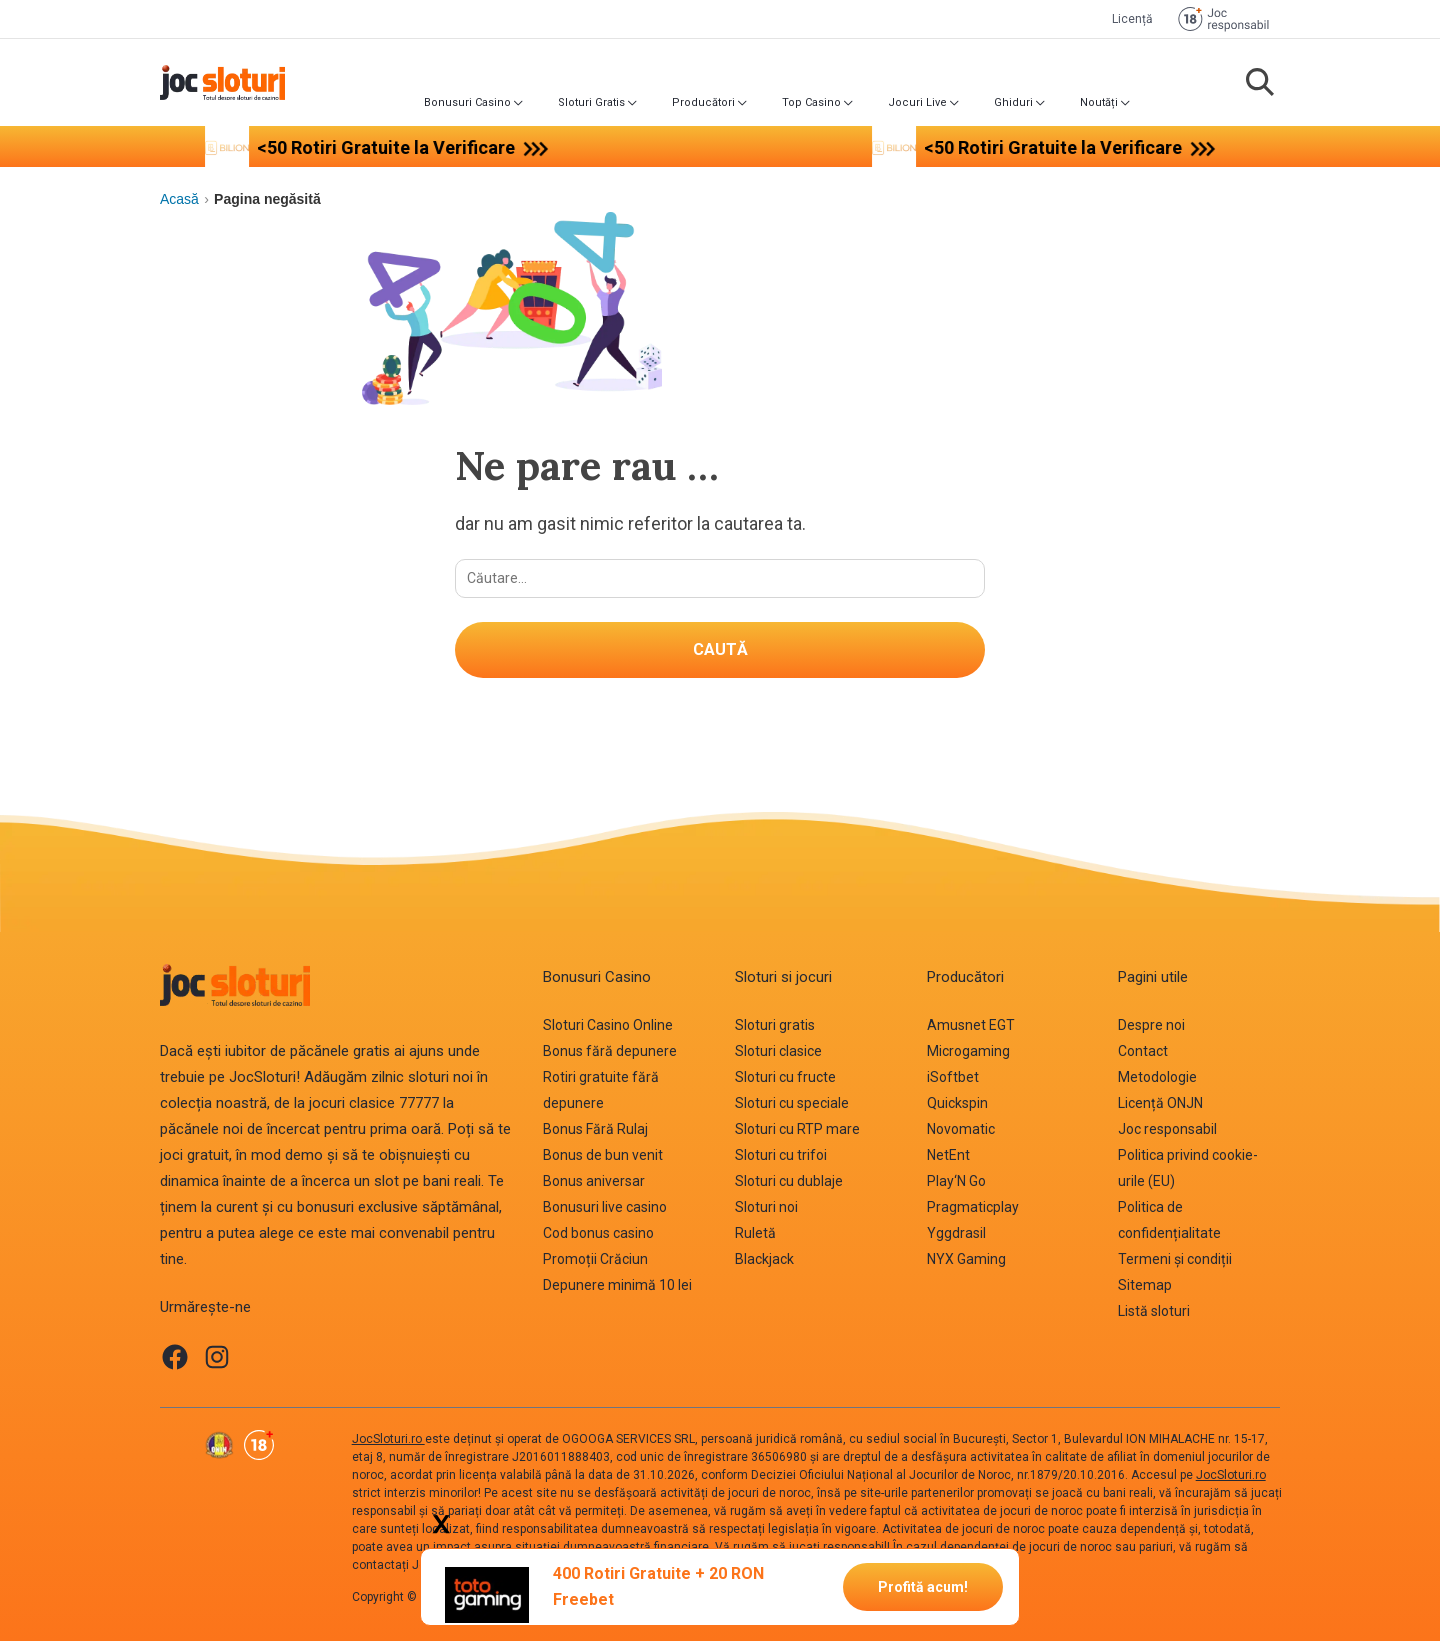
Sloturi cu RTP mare (797, 1135)
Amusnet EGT (971, 1031)
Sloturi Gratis (591, 102)
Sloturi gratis (775, 1031)
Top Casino (811, 102)
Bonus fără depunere (610, 1057)
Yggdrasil (956, 1239)
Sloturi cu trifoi (781, 1161)
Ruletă (755, 1239)
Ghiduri (1013, 102)
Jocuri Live (917, 102)
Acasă (179, 199)
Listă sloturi (1154, 1317)
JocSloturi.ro (388, 1444)
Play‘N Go (956, 1187)
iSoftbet (953, 1083)
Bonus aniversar (594, 1187)
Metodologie (1157, 1083)
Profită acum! (923, 1586)
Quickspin (957, 1109)
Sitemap (1145, 1291)
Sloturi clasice (778, 1057)
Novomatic (961, 1135)
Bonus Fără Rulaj (595, 1135)
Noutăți (1099, 102)
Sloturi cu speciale (792, 1109)
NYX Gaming (966, 1265)
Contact (1143, 1057)
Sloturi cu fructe (785, 1083)
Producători (703, 102)
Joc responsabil (1167, 1135)
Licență (1132, 19)
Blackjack (764, 1265)
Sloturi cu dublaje (789, 1187)
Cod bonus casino (598, 1239)
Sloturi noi (766, 1213)
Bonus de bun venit (603, 1161)
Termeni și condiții (1175, 1265)
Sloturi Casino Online (608, 1031)
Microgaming (968, 1057)
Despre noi (1151, 1031)
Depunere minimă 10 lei (617, 1291)
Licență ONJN (1160, 1109)
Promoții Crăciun (595, 1265)
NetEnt (948, 1161)
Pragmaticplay (973, 1213)
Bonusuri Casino (467, 102)
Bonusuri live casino (605, 1213)
